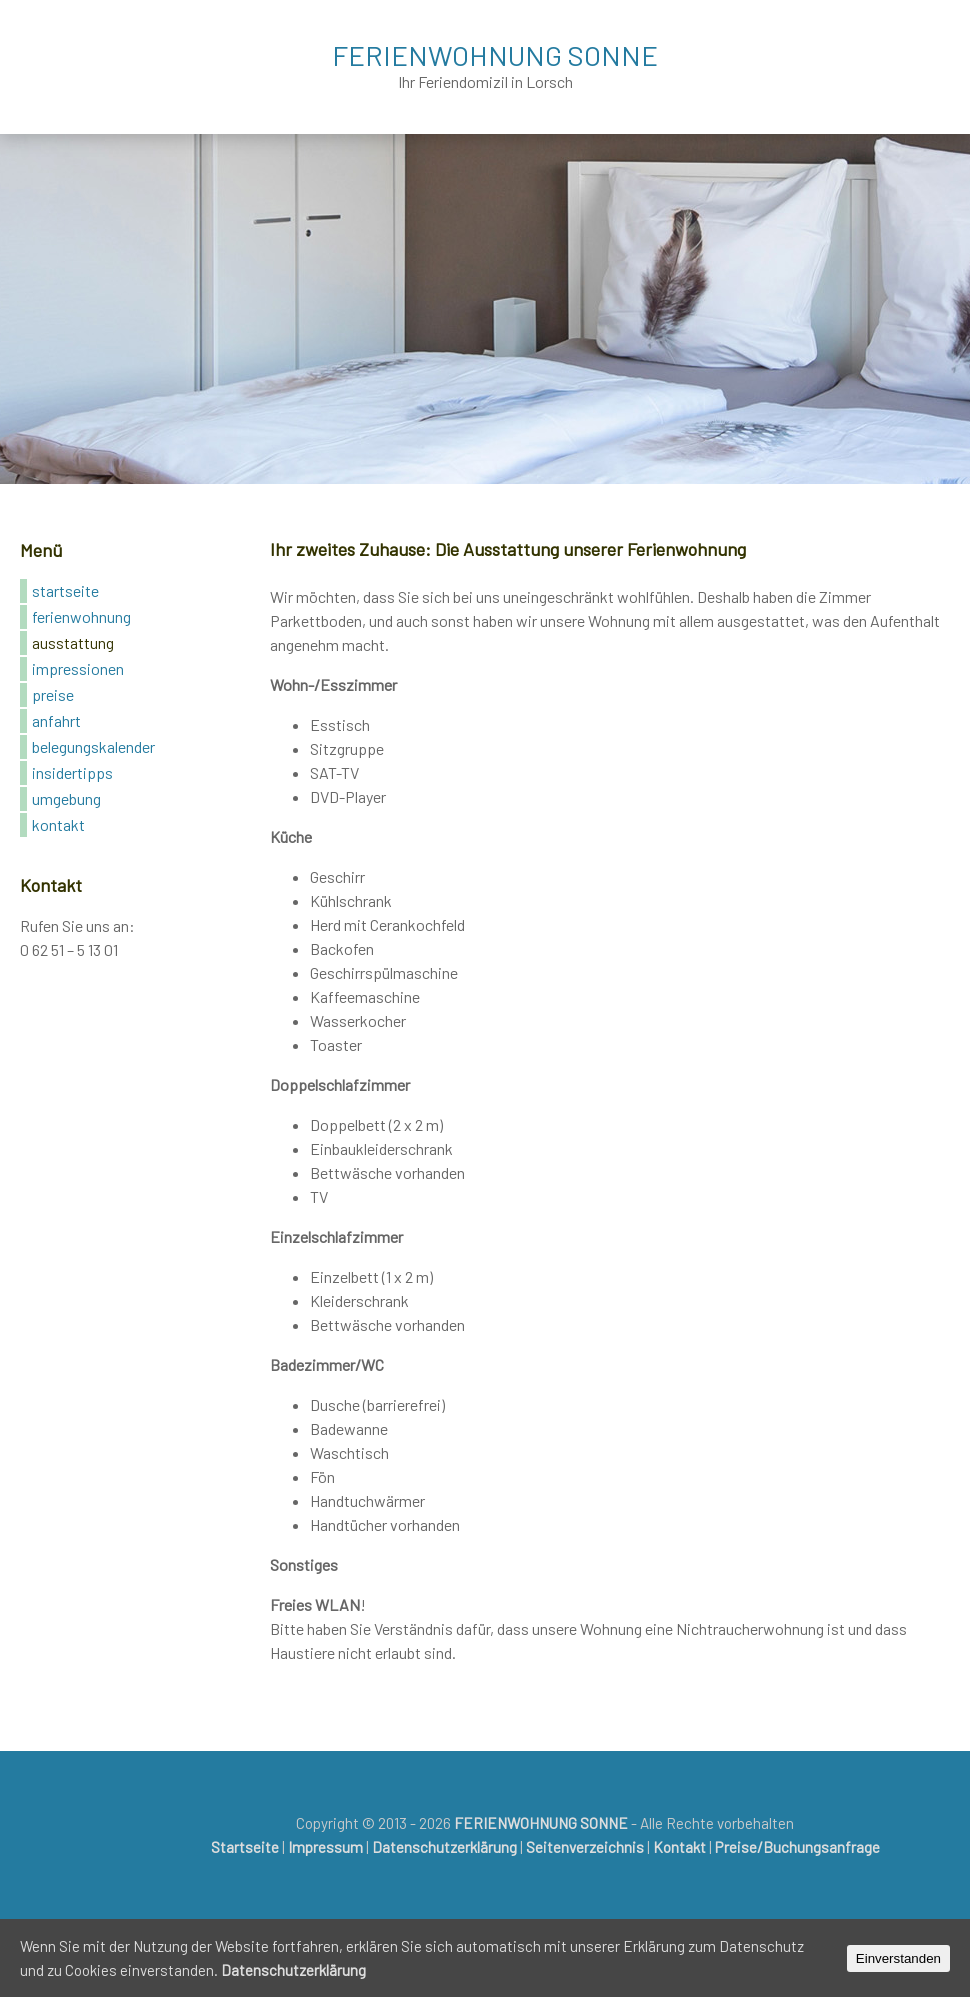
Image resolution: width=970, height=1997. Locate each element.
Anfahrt (56, 720)
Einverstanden (898, 1958)
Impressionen (78, 668)
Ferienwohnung (81, 616)
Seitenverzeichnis (585, 1847)
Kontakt (58, 824)
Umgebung (66, 798)
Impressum (325, 1847)
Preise (53, 694)
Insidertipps (72, 772)
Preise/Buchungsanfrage (797, 1847)
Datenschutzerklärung (444, 1847)
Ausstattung (73, 642)
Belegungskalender (93, 746)
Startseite (65, 590)
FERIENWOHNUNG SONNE (495, 55)
